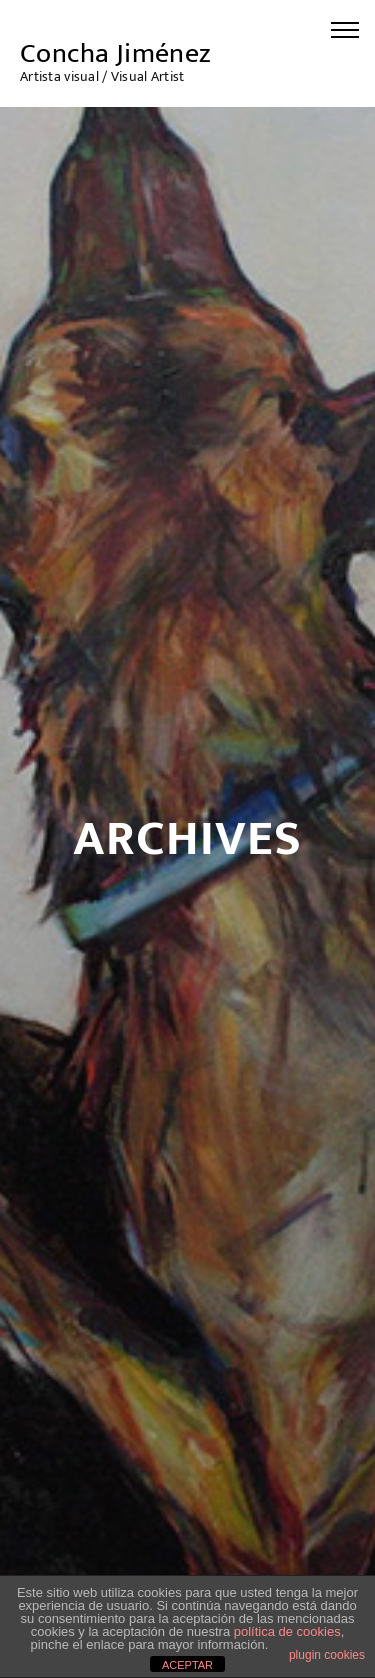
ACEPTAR (187, 1665)
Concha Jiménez (116, 53)
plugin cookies (327, 1655)
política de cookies (287, 1631)
